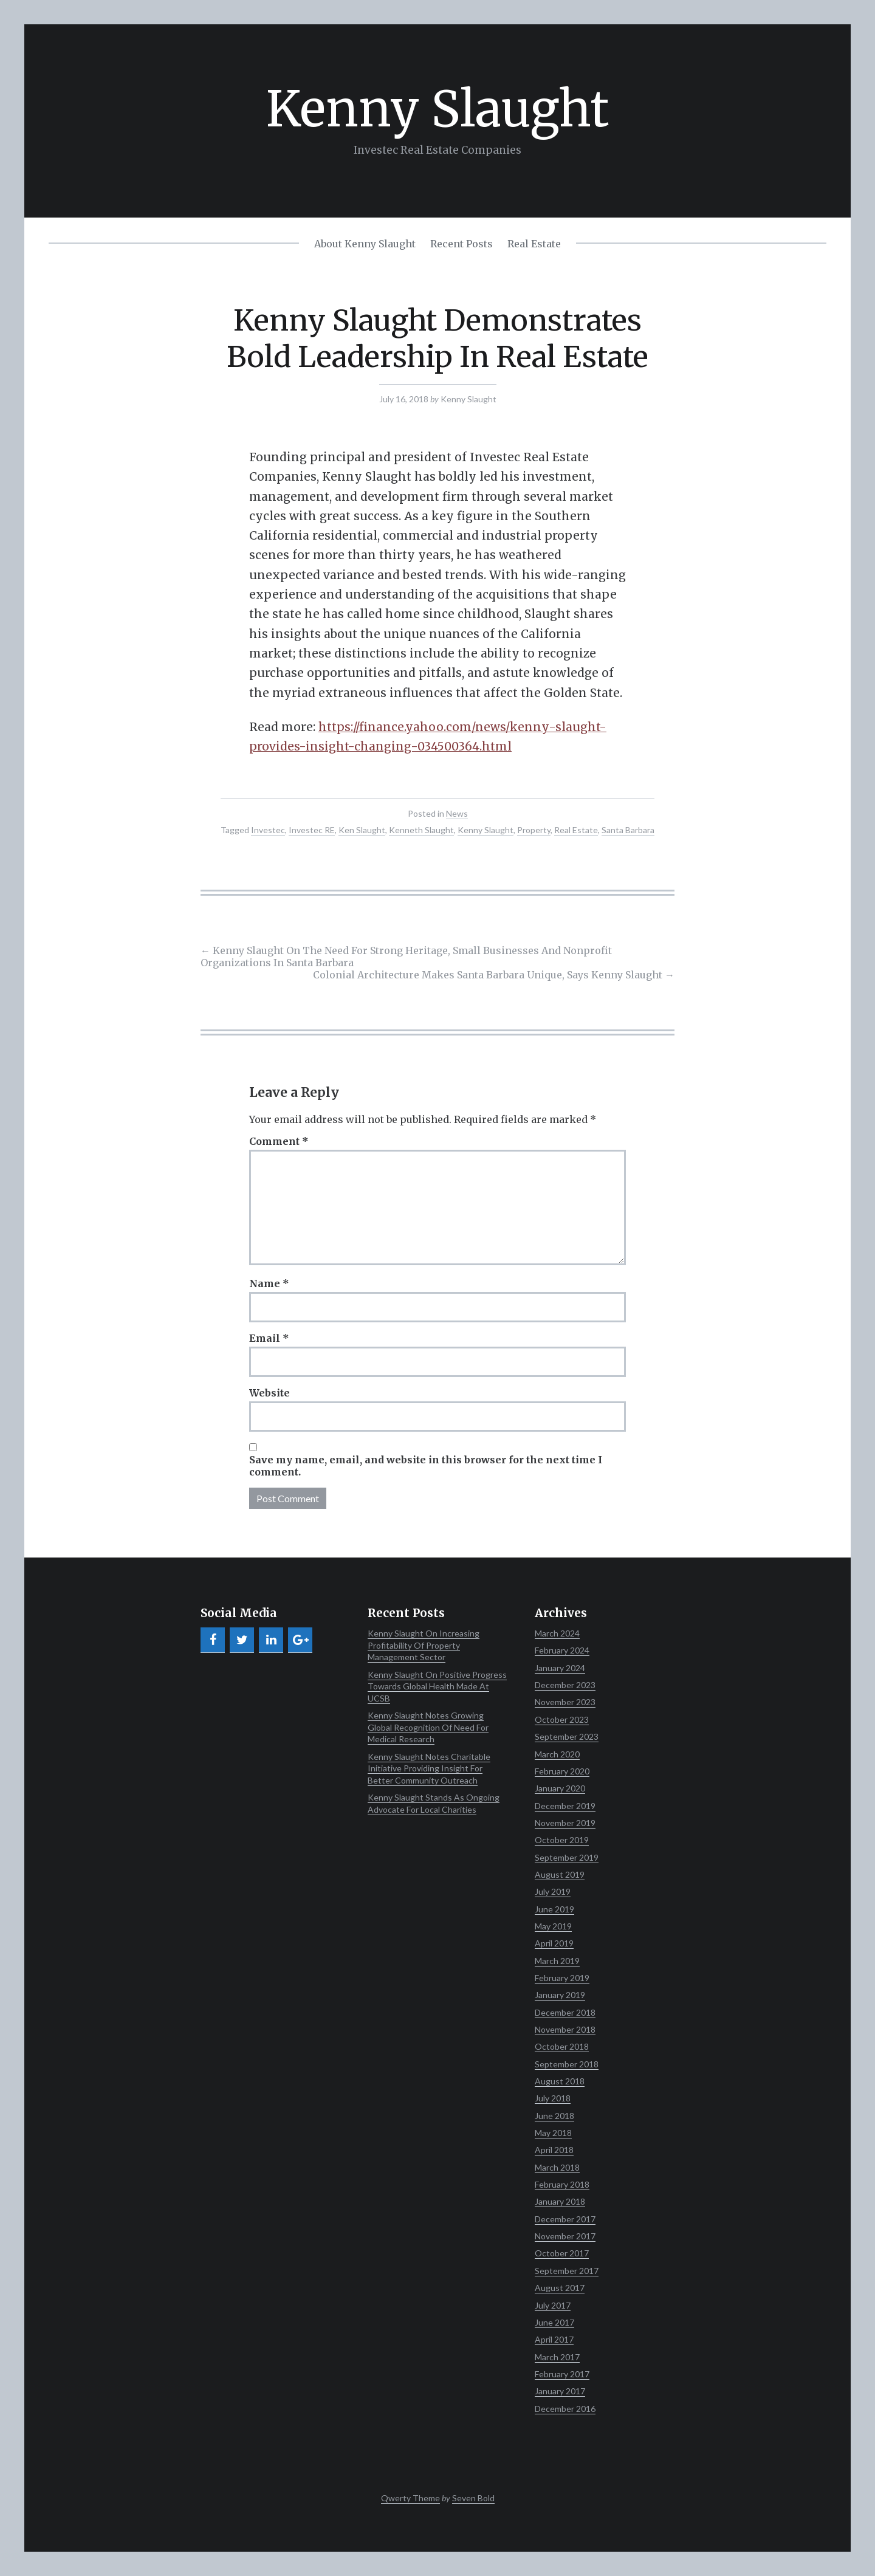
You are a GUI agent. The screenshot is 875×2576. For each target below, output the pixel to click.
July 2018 (553, 2098)
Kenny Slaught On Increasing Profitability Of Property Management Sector (423, 1645)
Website (269, 1393)
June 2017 (554, 2322)
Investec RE (312, 830)
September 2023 (567, 1736)
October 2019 (562, 1840)
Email (269, 1338)
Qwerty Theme (410, 2498)
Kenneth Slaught (421, 830)
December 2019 (565, 1806)
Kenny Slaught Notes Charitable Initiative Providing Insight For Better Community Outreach (429, 1768)
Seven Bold (473, 2498)
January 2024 (560, 1668)
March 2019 (557, 1961)
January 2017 (560, 2391)
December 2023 (565, 1685)
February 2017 (562, 2374)
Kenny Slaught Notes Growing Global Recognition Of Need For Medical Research (428, 1727)
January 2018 (560, 2201)
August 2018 (560, 2081)
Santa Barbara (628, 830)
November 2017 (565, 2236)
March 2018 (557, 2167)
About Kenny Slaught (365, 244)
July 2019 (553, 1891)
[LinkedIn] (271, 1640)
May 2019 (553, 1926)
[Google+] (300, 1640)
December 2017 (565, 2219)
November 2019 (565, 1823)
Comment (279, 1141)
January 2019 (560, 1995)
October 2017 (562, 2253)
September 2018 (567, 2064)
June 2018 (554, 2116)
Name (269, 1283)
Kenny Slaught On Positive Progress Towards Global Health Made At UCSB (437, 1686)
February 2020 (562, 1771)
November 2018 (565, 2029)
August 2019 (560, 1874)
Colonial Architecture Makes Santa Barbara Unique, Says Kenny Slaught (493, 975)
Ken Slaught (361, 830)
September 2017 (567, 2270)
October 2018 (562, 2046)
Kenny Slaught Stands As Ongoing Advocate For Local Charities (433, 1803)
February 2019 (562, 1978)
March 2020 (557, 1754)
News (457, 813)
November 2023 (565, 1702)
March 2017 (557, 2357)
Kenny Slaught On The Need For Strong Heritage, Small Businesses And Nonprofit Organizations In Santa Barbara (406, 956)
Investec (268, 830)
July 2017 (553, 2305)
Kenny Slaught (437, 109)
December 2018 (565, 2012)
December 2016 (565, 2408)
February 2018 (562, 2184)
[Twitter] (242, 1640)
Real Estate (534, 244)
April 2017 (554, 2339)
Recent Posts (461, 244)
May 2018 (553, 2133)
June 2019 (554, 1909)
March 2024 (557, 1633)
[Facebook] (213, 1640)
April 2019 (554, 1943)
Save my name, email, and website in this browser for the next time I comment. (425, 1466)
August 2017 (560, 2287)
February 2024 (562, 1650)
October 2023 (562, 1719)
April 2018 (554, 2150)
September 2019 (567, 1857)
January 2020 (560, 1788)
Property (534, 830)
